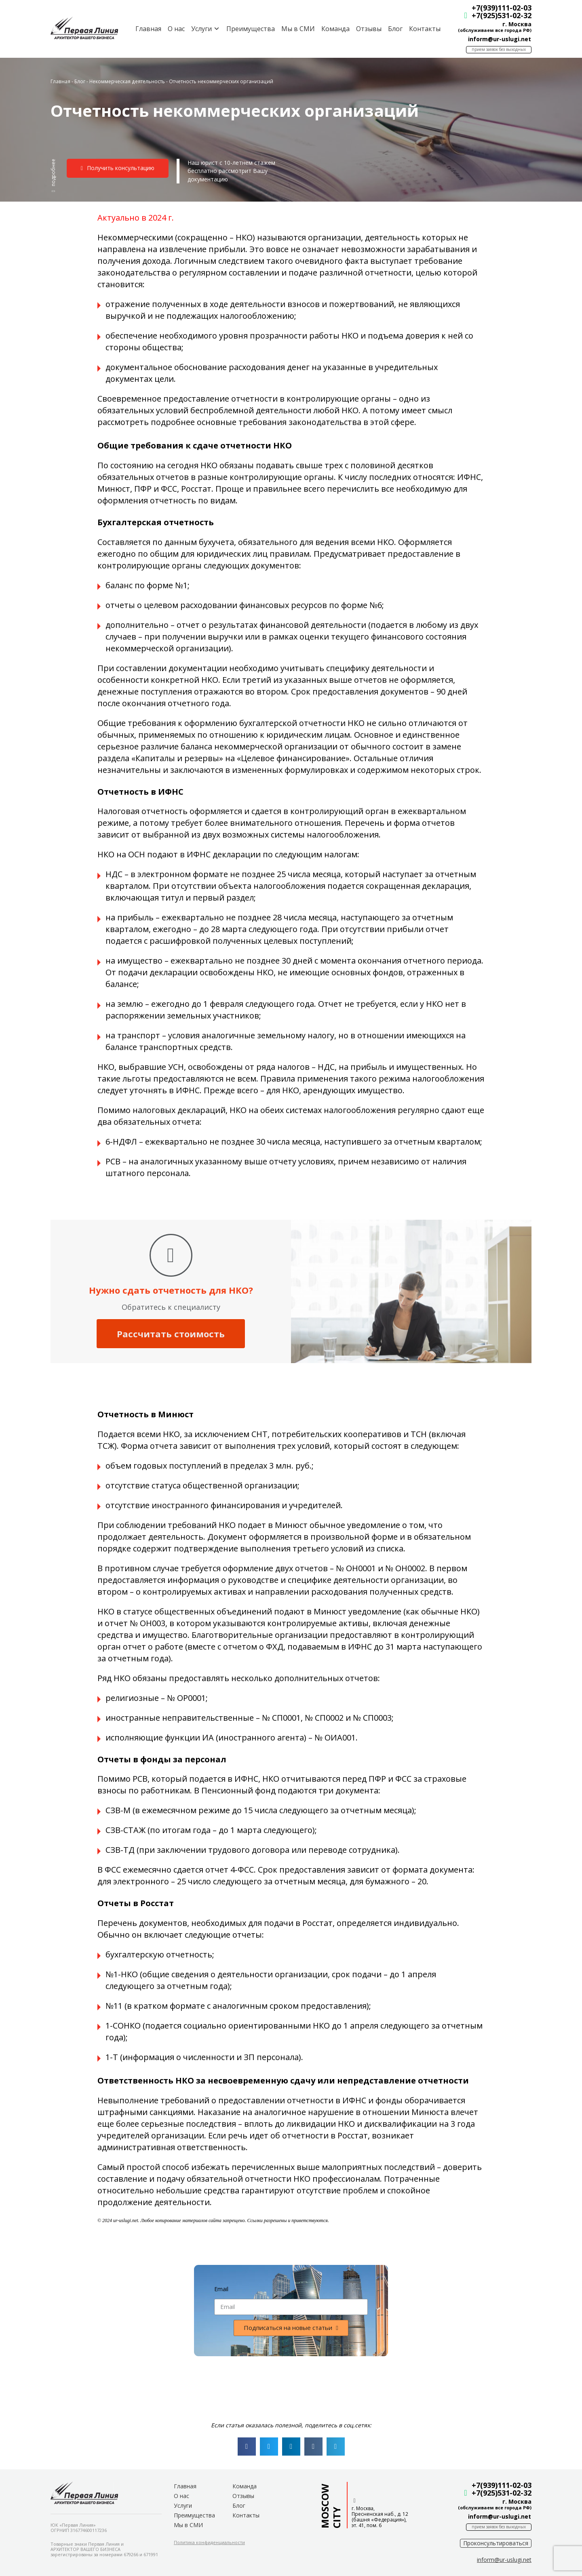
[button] (53, 175)
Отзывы (369, 28)
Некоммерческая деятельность (127, 81)
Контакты (425, 28)
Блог (395, 28)
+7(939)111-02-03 (501, 8)
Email (221, 2289)
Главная (148, 28)
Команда (335, 28)
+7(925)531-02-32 (501, 15)
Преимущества (250, 28)
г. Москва (516, 24)
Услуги (183, 2505)
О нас (176, 28)
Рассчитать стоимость (171, 1334)
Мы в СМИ (298, 28)
